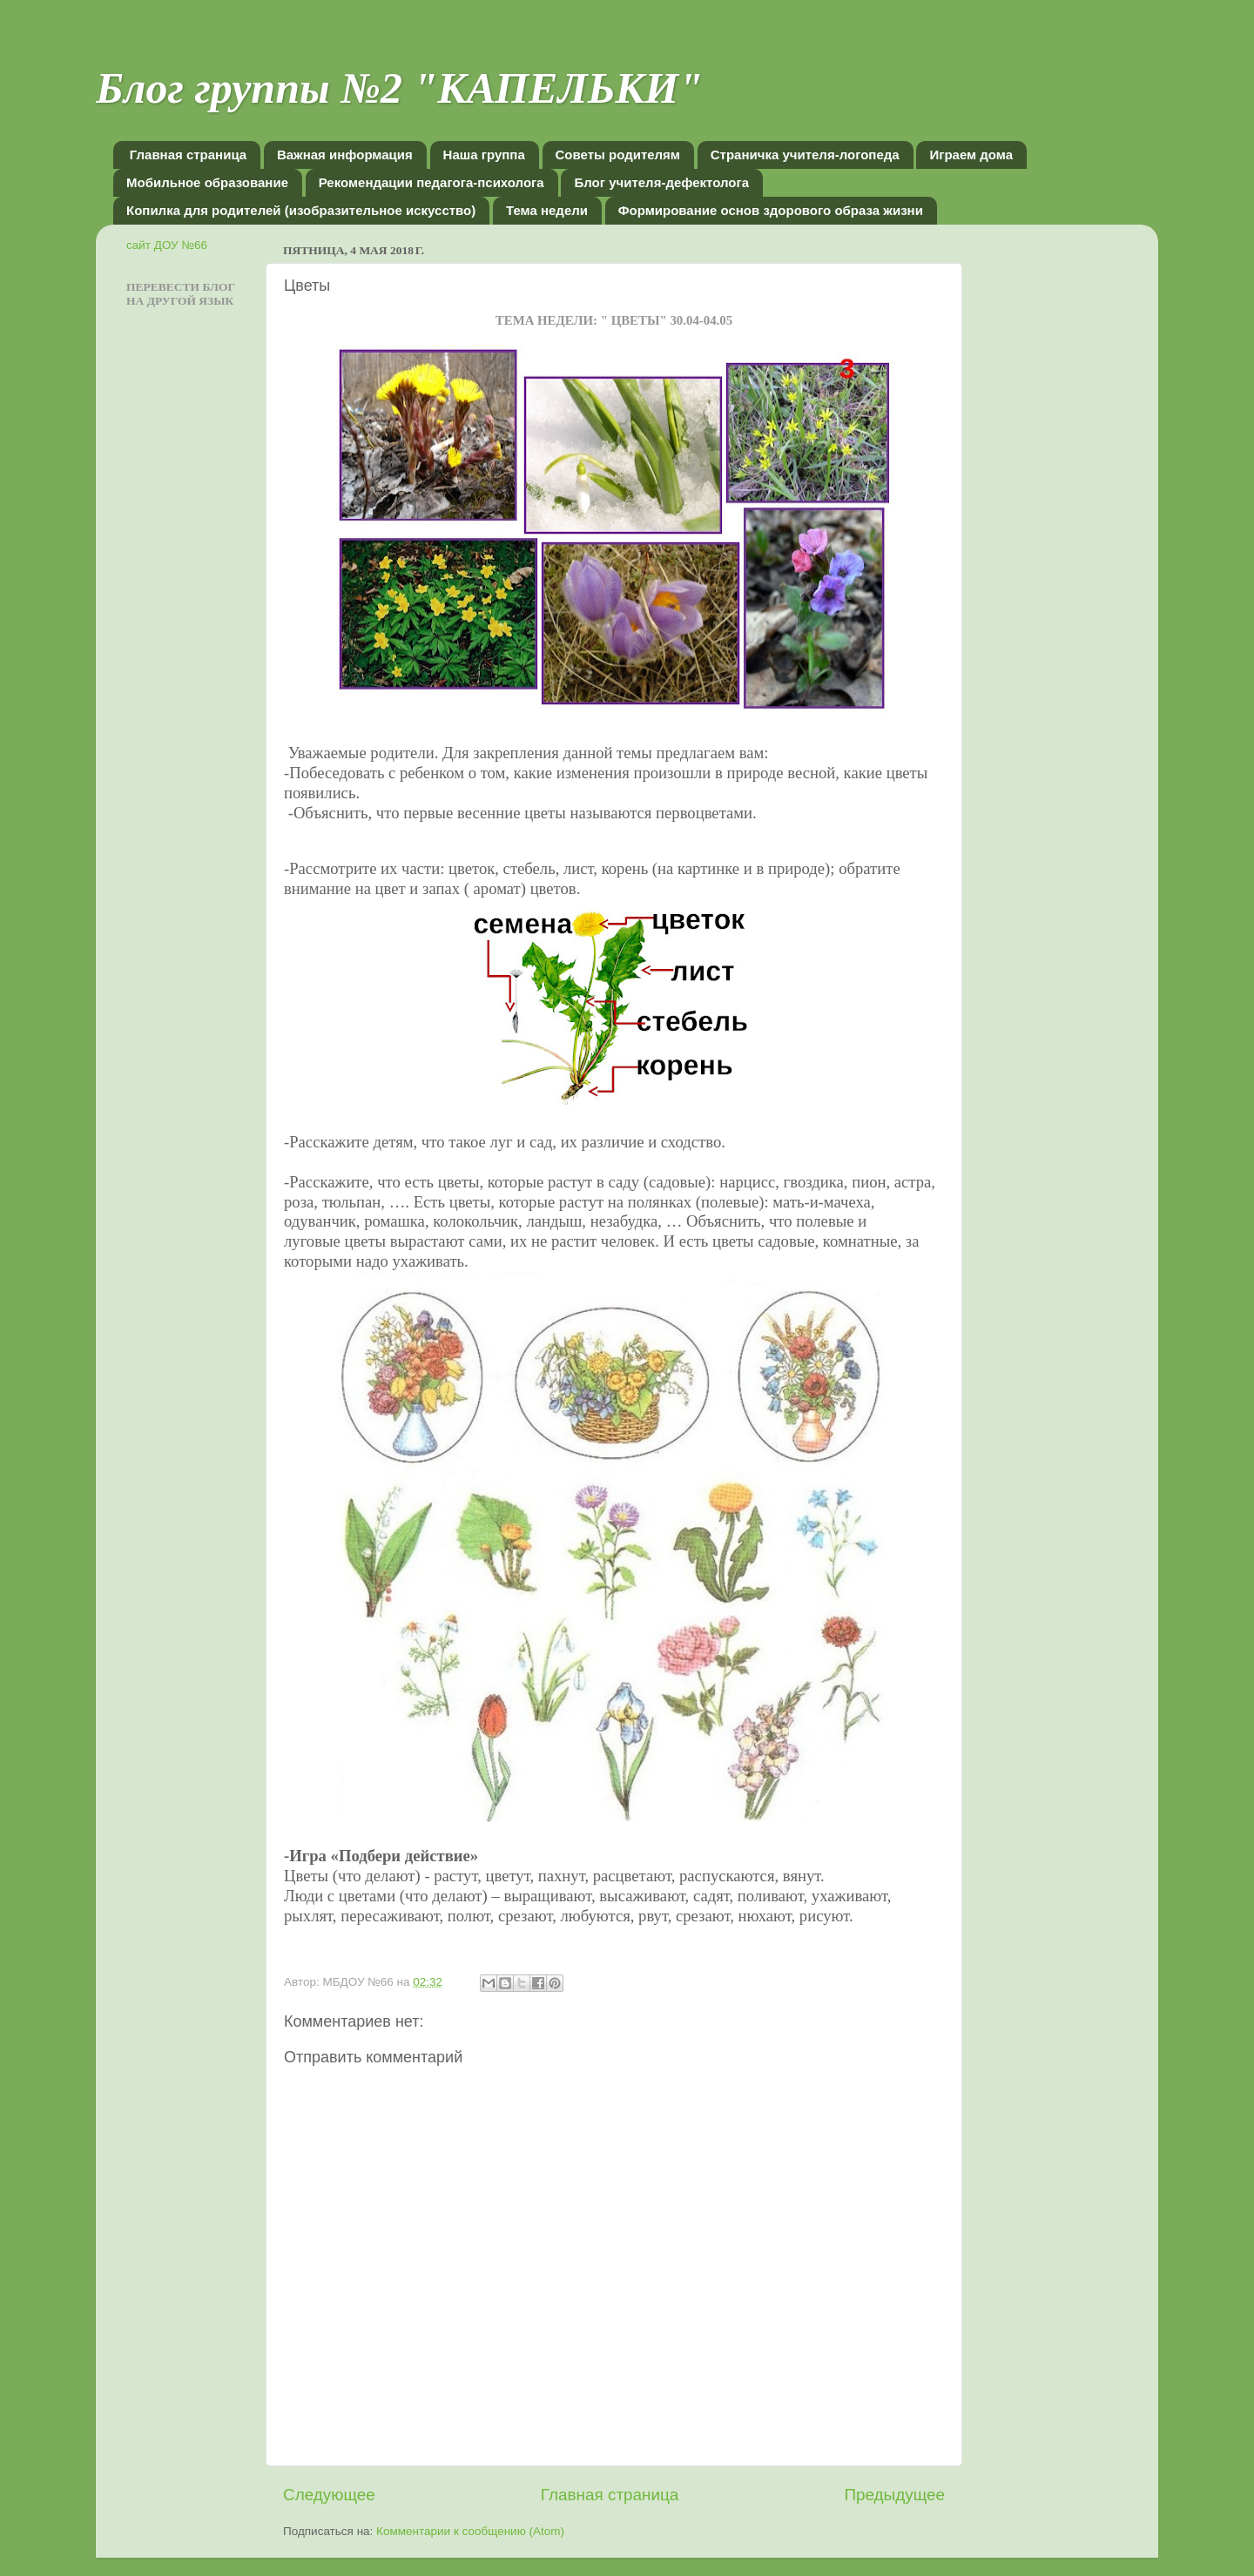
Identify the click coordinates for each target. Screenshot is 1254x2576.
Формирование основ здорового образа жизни (770, 210)
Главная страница (188, 154)
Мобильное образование (207, 182)
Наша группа (484, 154)
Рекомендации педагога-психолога (431, 182)
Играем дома (971, 154)
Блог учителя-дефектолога (661, 182)
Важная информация (345, 154)
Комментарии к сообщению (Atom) (470, 2531)
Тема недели (547, 210)
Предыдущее (894, 2494)
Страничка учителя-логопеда (805, 154)
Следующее (329, 2494)
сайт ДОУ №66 (166, 245)
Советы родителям (618, 154)
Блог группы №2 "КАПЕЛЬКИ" (399, 88)
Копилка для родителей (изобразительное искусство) (300, 210)
